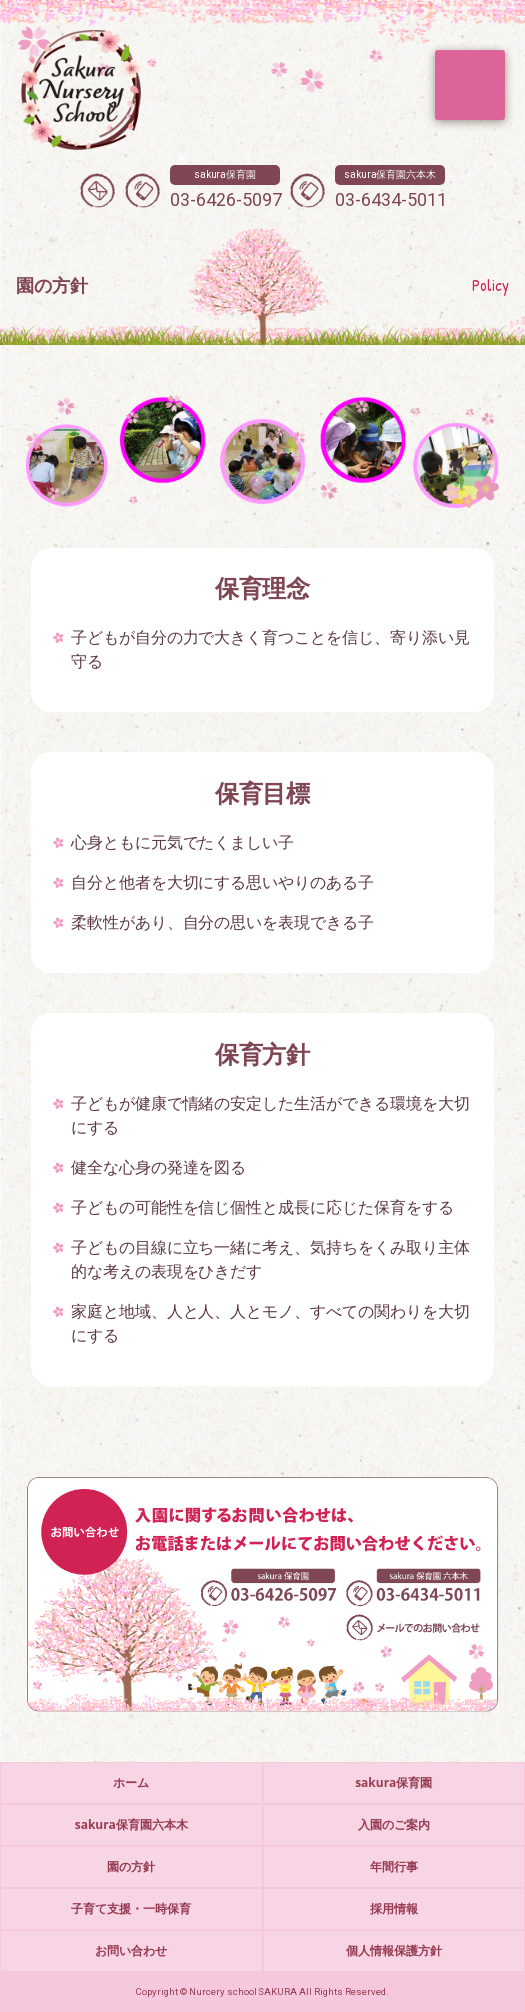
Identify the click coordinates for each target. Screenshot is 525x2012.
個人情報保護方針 (394, 1950)
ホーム (131, 1782)
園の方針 (131, 1866)
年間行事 (394, 1866)
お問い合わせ (131, 1950)
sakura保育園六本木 (131, 1824)
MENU (470, 85)
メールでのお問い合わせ (97, 190)
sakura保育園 (393, 1782)
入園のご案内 (394, 1824)
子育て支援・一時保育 (131, 1908)
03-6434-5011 (391, 187)
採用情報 (394, 1908)
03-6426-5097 (226, 187)
